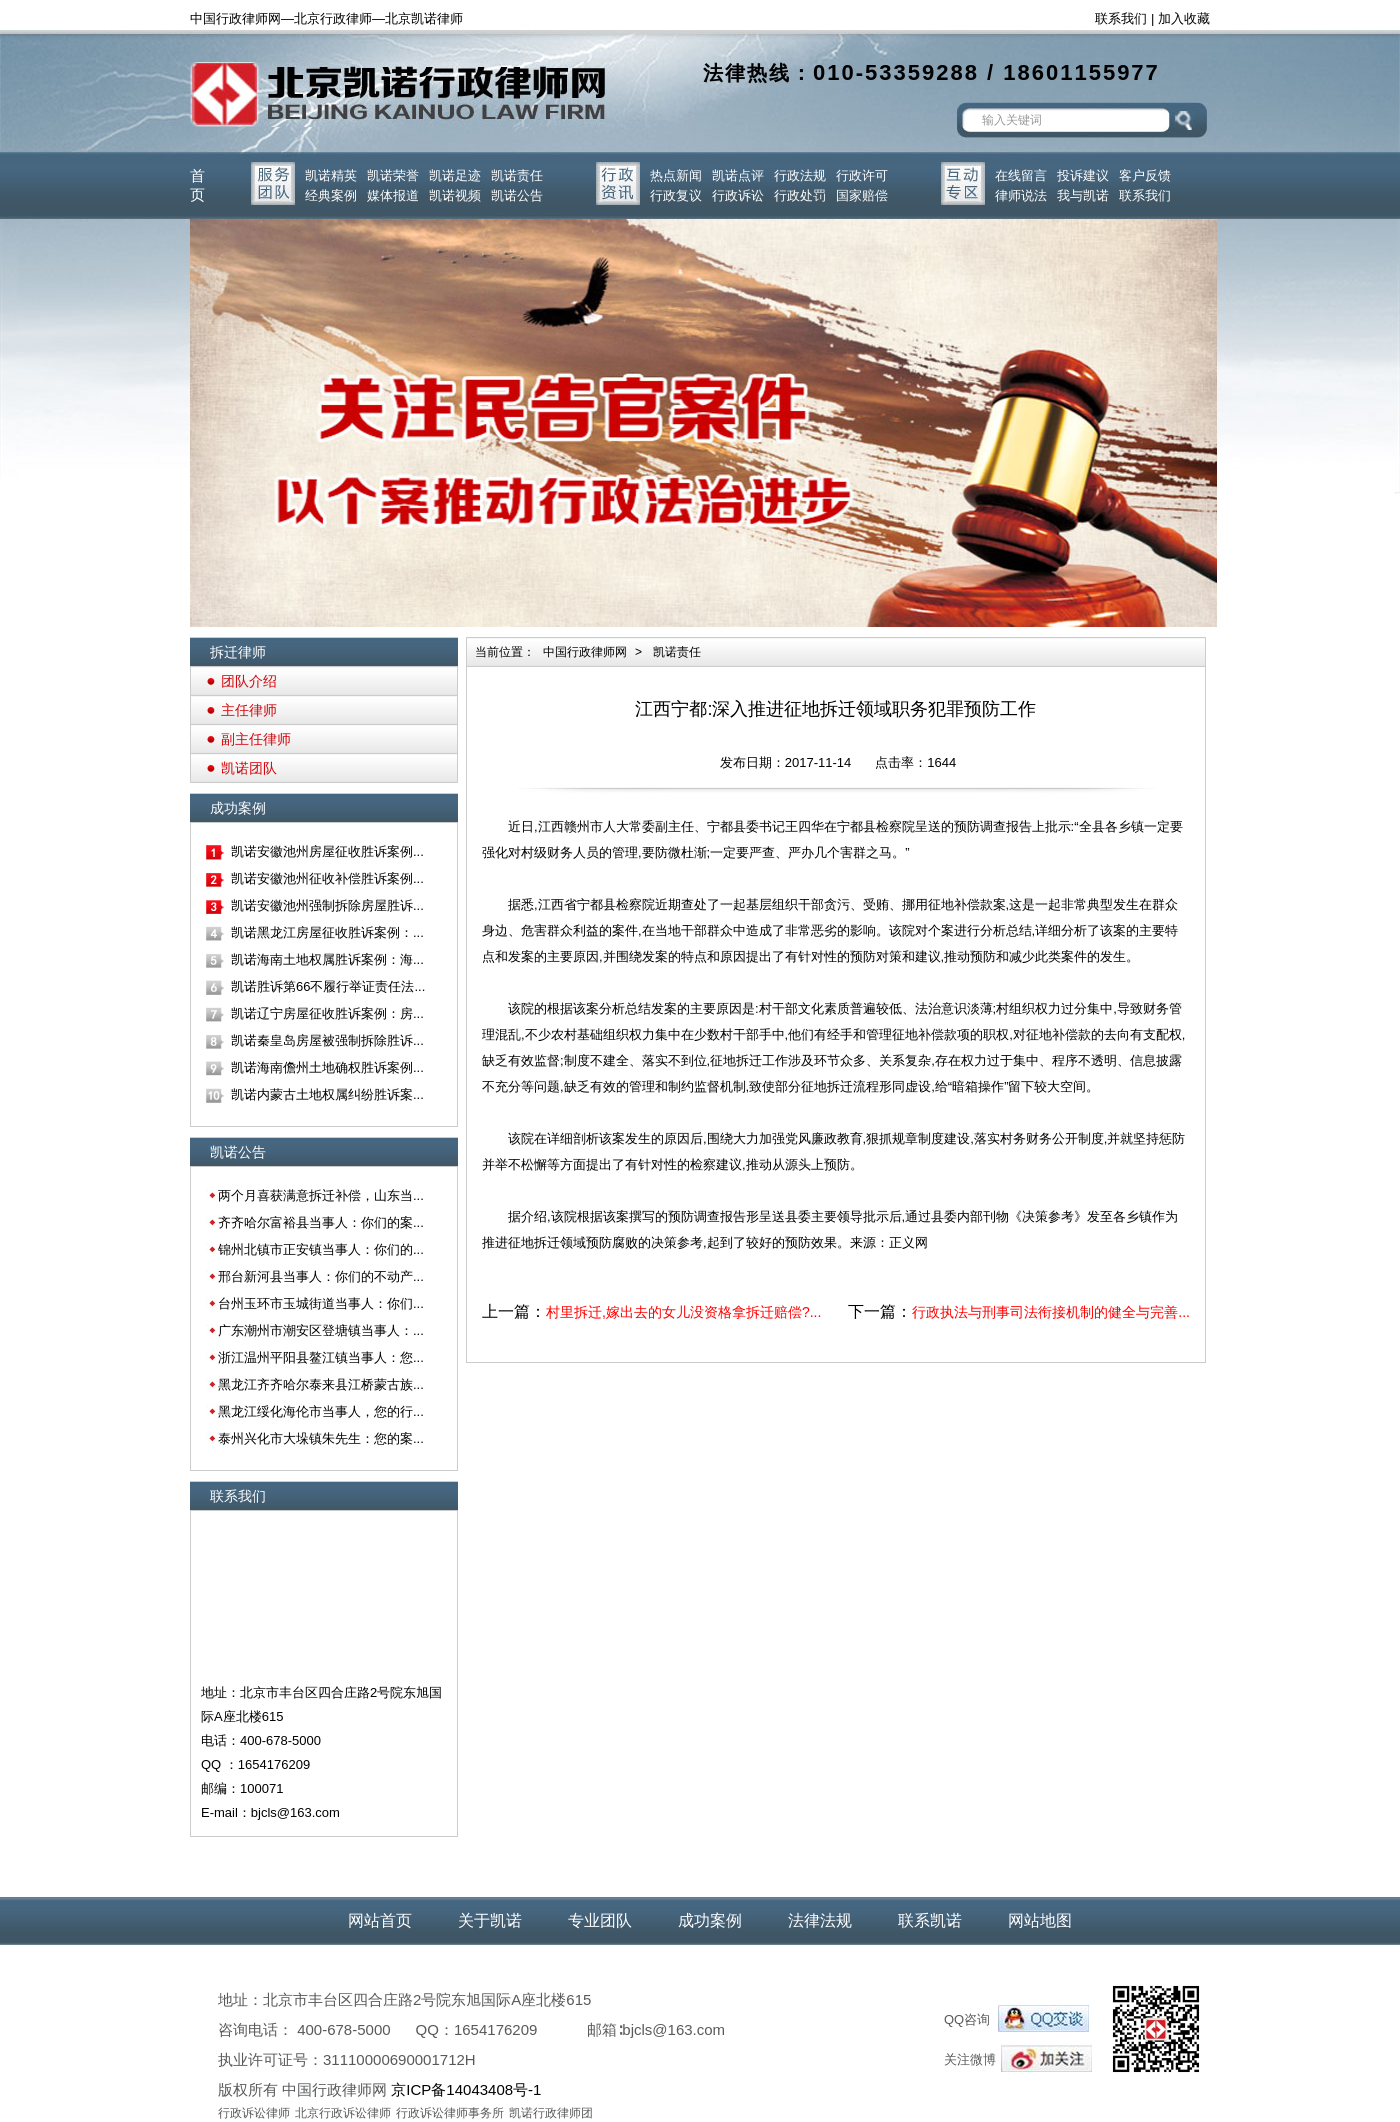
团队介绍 (249, 681)
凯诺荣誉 (393, 175)
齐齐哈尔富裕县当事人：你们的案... (321, 1222)
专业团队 (600, 1920)
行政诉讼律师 (254, 2113)
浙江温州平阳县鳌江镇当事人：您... (321, 1357)
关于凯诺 (490, 1920)
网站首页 (380, 1920)
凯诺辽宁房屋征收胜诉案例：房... (327, 1013)
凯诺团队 (249, 768)
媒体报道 (393, 195)
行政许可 (862, 175)
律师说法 (1021, 195)
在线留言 (1021, 175)
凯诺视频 (455, 195)
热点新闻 (676, 175)
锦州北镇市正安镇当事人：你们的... (321, 1249)
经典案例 (331, 195)
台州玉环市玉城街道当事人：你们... (321, 1303)
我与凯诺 (1083, 195)
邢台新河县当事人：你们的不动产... (321, 1276)
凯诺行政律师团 (551, 2113)
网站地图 (1040, 1920)
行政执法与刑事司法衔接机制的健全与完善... (1051, 1312)
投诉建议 (1083, 175)
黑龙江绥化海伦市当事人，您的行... (321, 1411)
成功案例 (710, 1920)
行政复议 (676, 195)
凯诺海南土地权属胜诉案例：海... (327, 959)
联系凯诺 (930, 1920)
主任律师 (249, 710)
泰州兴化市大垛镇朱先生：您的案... (321, 1438)
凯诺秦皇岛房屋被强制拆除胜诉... (327, 1040)
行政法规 (800, 175)
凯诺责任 (517, 175)
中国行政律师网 (585, 652)
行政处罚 (800, 195)
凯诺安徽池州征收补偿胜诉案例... (327, 878)
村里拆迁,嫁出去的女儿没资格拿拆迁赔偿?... (683, 1312)
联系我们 (1121, 18)
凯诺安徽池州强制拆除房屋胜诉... (327, 905)
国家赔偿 (862, 195)
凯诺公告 (517, 195)
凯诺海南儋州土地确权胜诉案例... (327, 1067)
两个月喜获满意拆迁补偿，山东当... (321, 1195)
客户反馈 (1145, 175)
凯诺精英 (331, 175)
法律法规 (820, 1920)
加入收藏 (1184, 18)
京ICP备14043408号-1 (466, 2089)
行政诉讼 (738, 195)
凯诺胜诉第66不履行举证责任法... (328, 986)
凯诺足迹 (455, 175)
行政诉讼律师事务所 (450, 2113)
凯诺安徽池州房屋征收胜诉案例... (327, 851)
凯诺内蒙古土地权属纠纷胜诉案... (327, 1094)
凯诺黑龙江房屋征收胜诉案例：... (327, 932)
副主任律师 (256, 739)
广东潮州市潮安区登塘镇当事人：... (321, 1330)
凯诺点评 (738, 175)
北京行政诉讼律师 (343, 2113)
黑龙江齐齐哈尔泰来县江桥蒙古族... (321, 1384)
